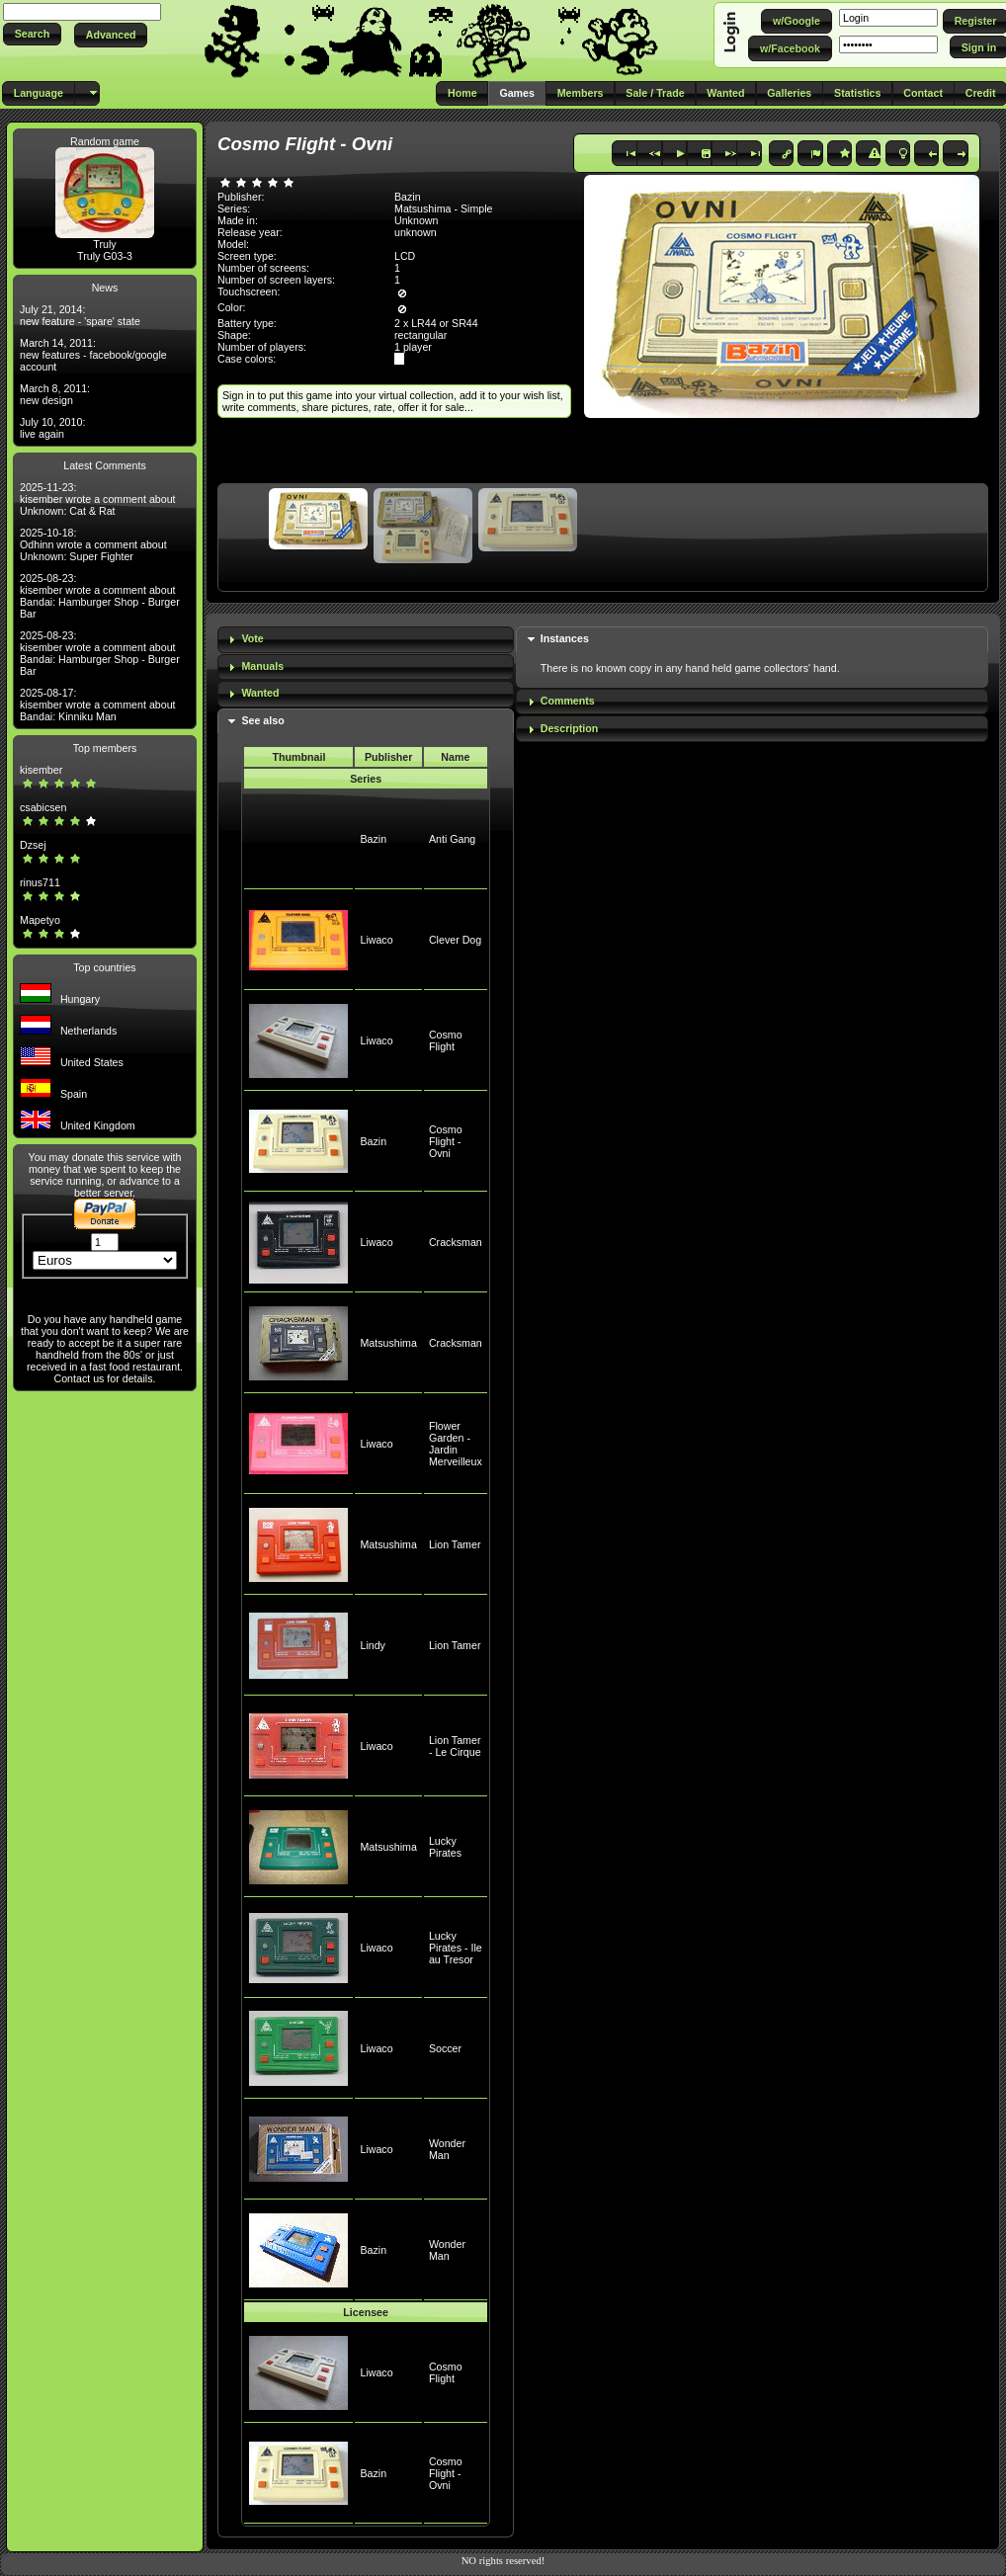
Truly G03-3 (104, 256)
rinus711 (40, 882)
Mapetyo (40, 920)
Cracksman (455, 1242)
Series (365, 779)
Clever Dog (455, 940)
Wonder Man (447, 2149)
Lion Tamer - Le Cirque (455, 1746)
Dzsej (33, 845)
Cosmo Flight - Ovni (445, 1141)
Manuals (262, 666)
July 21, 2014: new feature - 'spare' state (80, 315)
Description (570, 728)
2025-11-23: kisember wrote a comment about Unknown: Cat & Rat (98, 499)
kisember (41, 770)
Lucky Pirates (445, 1847)
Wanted (260, 693)
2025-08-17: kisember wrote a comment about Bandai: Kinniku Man (98, 704)
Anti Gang (452, 839)
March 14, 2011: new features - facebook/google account (93, 355)
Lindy (372, 1645)
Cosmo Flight (445, 1040)
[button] (32, 34)
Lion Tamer (455, 1544)
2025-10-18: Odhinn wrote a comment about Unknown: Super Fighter (93, 544)
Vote (252, 638)
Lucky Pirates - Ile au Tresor (455, 1947)
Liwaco (376, 940)
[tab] (365, 639)
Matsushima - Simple (443, 208)
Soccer (445, 2048)
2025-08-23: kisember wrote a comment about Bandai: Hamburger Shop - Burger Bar (100, 596)
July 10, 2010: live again (52, 428)
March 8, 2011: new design (55, 394)
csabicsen (43, 807)
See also (262, 720)
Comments (568, 700)
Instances (565, 638)
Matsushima (388, 1343)
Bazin (373, 839)
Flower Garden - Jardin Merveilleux (455, 1443)
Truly (104, 244)
